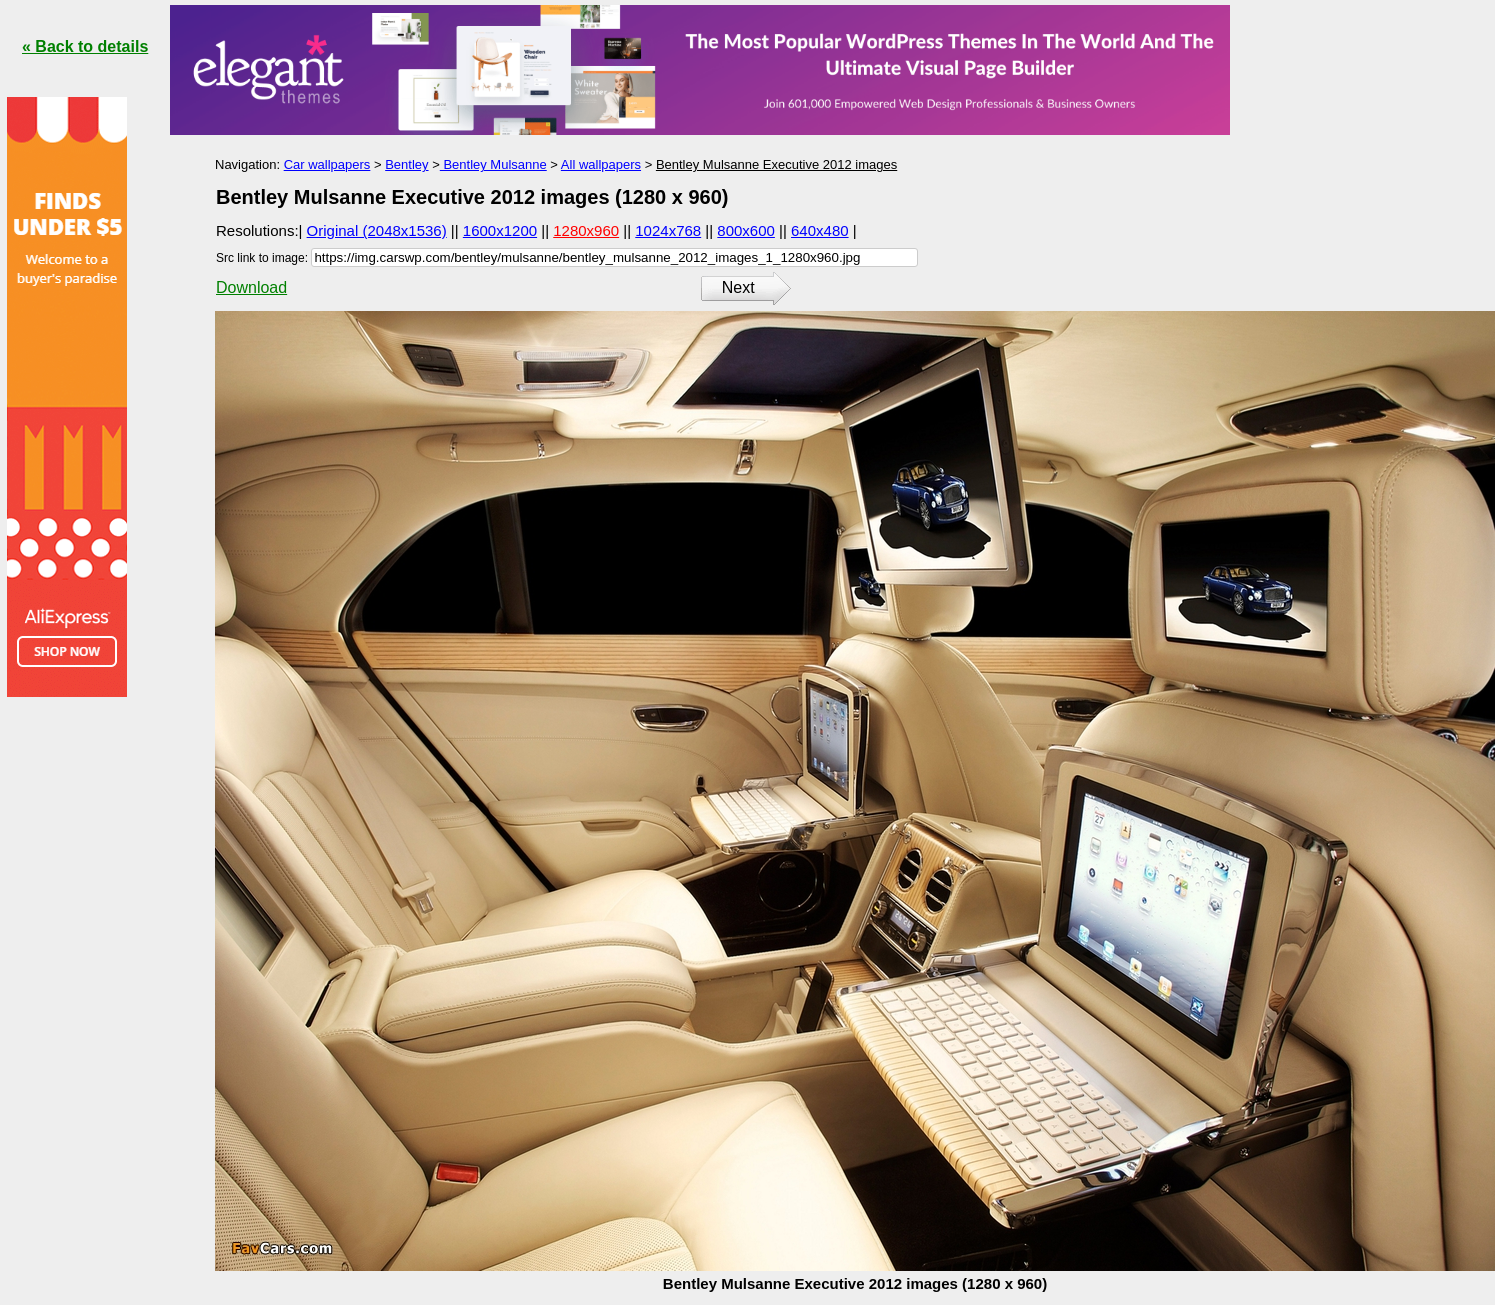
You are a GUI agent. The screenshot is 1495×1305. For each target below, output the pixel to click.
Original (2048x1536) (377, 230)
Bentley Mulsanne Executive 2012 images (776, 164)
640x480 (820, 230)
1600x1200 (500, 230)
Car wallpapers (327, 164)
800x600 (746, 230)
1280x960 (586, 230)
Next (738, 287)
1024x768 (668, 230)
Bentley (406, 164)
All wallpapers (601, 164)
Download (251, 287)
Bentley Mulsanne (493, 164)
